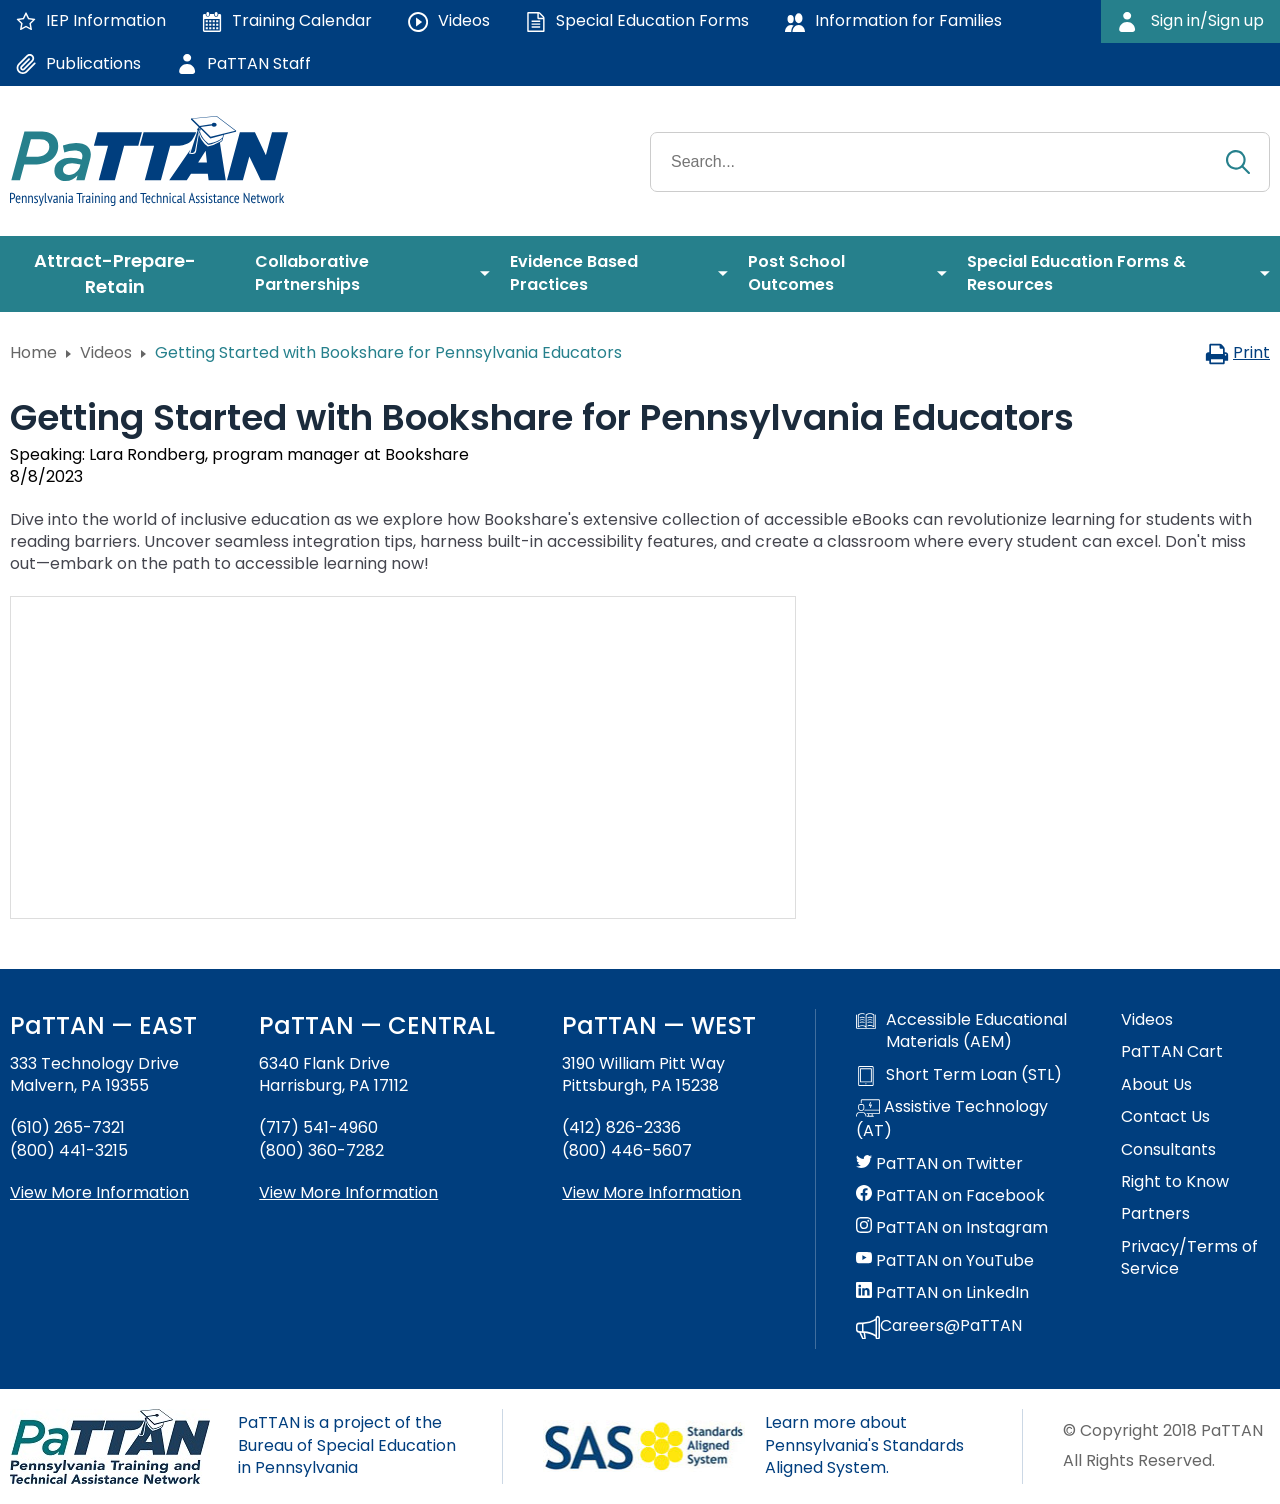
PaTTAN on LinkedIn (942, 1293)
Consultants (1168, 1150)
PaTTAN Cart (1172, 1052)
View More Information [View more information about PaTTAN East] (99, 1192)
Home (33, 352)
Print (1237, 352)
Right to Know (1175, 1182)
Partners (1155, 1214)
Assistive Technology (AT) (952, 1119)
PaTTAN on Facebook (950, 1196)
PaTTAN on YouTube (945, 1261)
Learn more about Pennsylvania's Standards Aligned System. (864, 1445)
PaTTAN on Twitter (939, 1164)
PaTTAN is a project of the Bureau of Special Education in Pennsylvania (347, 1445)
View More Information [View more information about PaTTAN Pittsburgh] (651, 1192)
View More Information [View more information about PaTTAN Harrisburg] (348, 1192)
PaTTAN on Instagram (952, 1228)
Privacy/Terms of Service (1189, 1258)
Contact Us (1165, 1117)
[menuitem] (122, 274)
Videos (106, 352)
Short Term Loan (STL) (959, 1075)
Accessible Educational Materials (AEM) (961, 1031)
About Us (1156, 1085)
